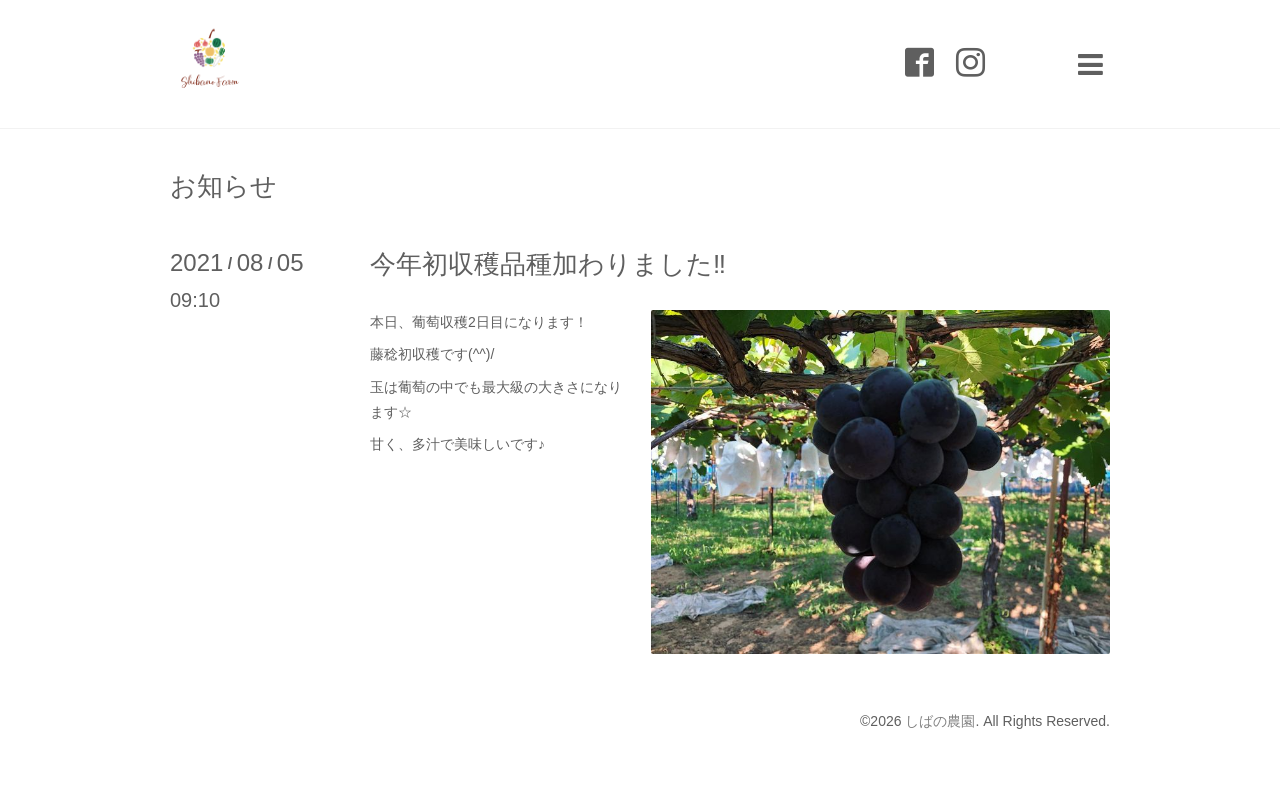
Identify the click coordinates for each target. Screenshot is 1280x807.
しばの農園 (940, 721)
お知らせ (223, 186)
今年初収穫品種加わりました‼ (548, 264)
